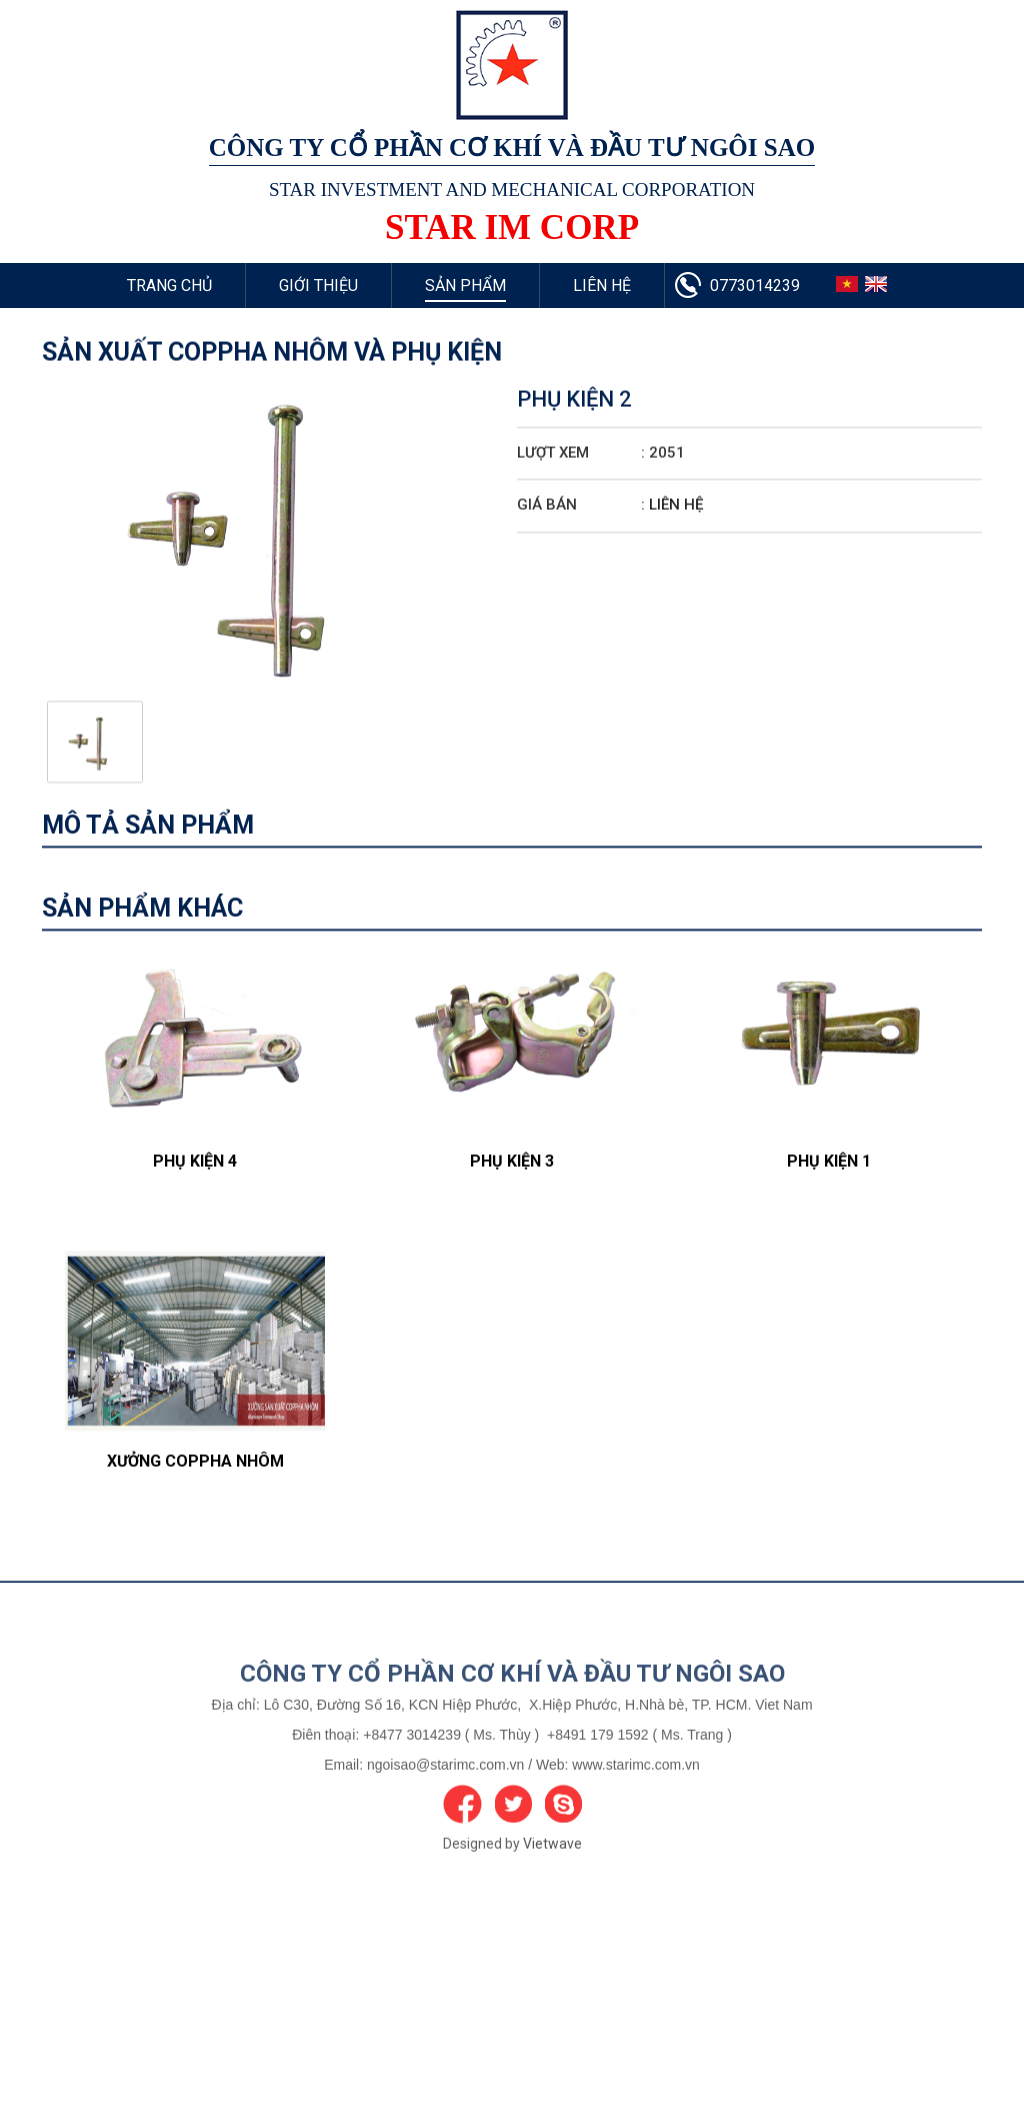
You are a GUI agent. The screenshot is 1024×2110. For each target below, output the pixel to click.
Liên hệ (602, 285)
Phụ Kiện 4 (195, 1236)
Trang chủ (169, 285)
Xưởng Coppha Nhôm (195, 1536)
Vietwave (552, 1914)
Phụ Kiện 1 (829, 1236)
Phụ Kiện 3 (512, 1236)
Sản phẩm (465, 285)
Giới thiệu (318, 285)
